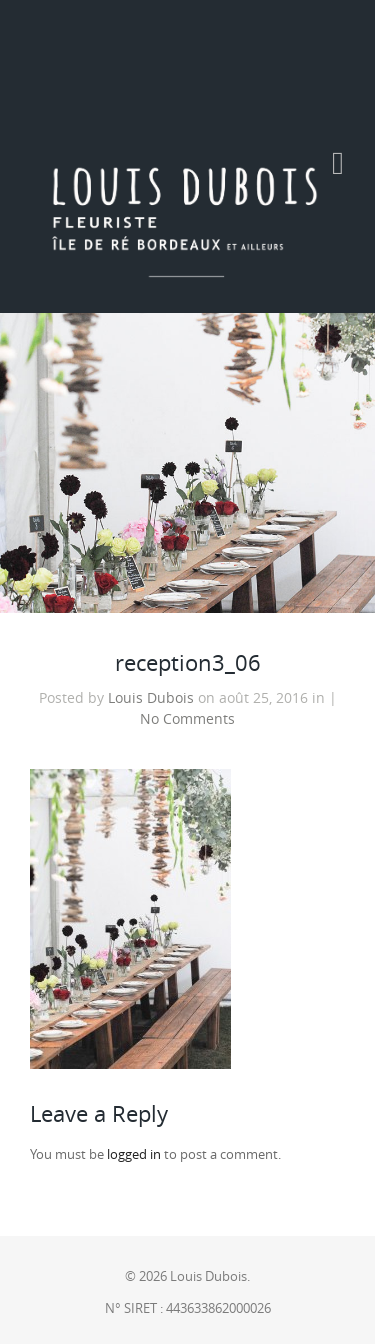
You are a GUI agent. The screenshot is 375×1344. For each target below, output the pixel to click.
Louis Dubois (151, 698)
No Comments (187, 719)
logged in (134, 1154)
